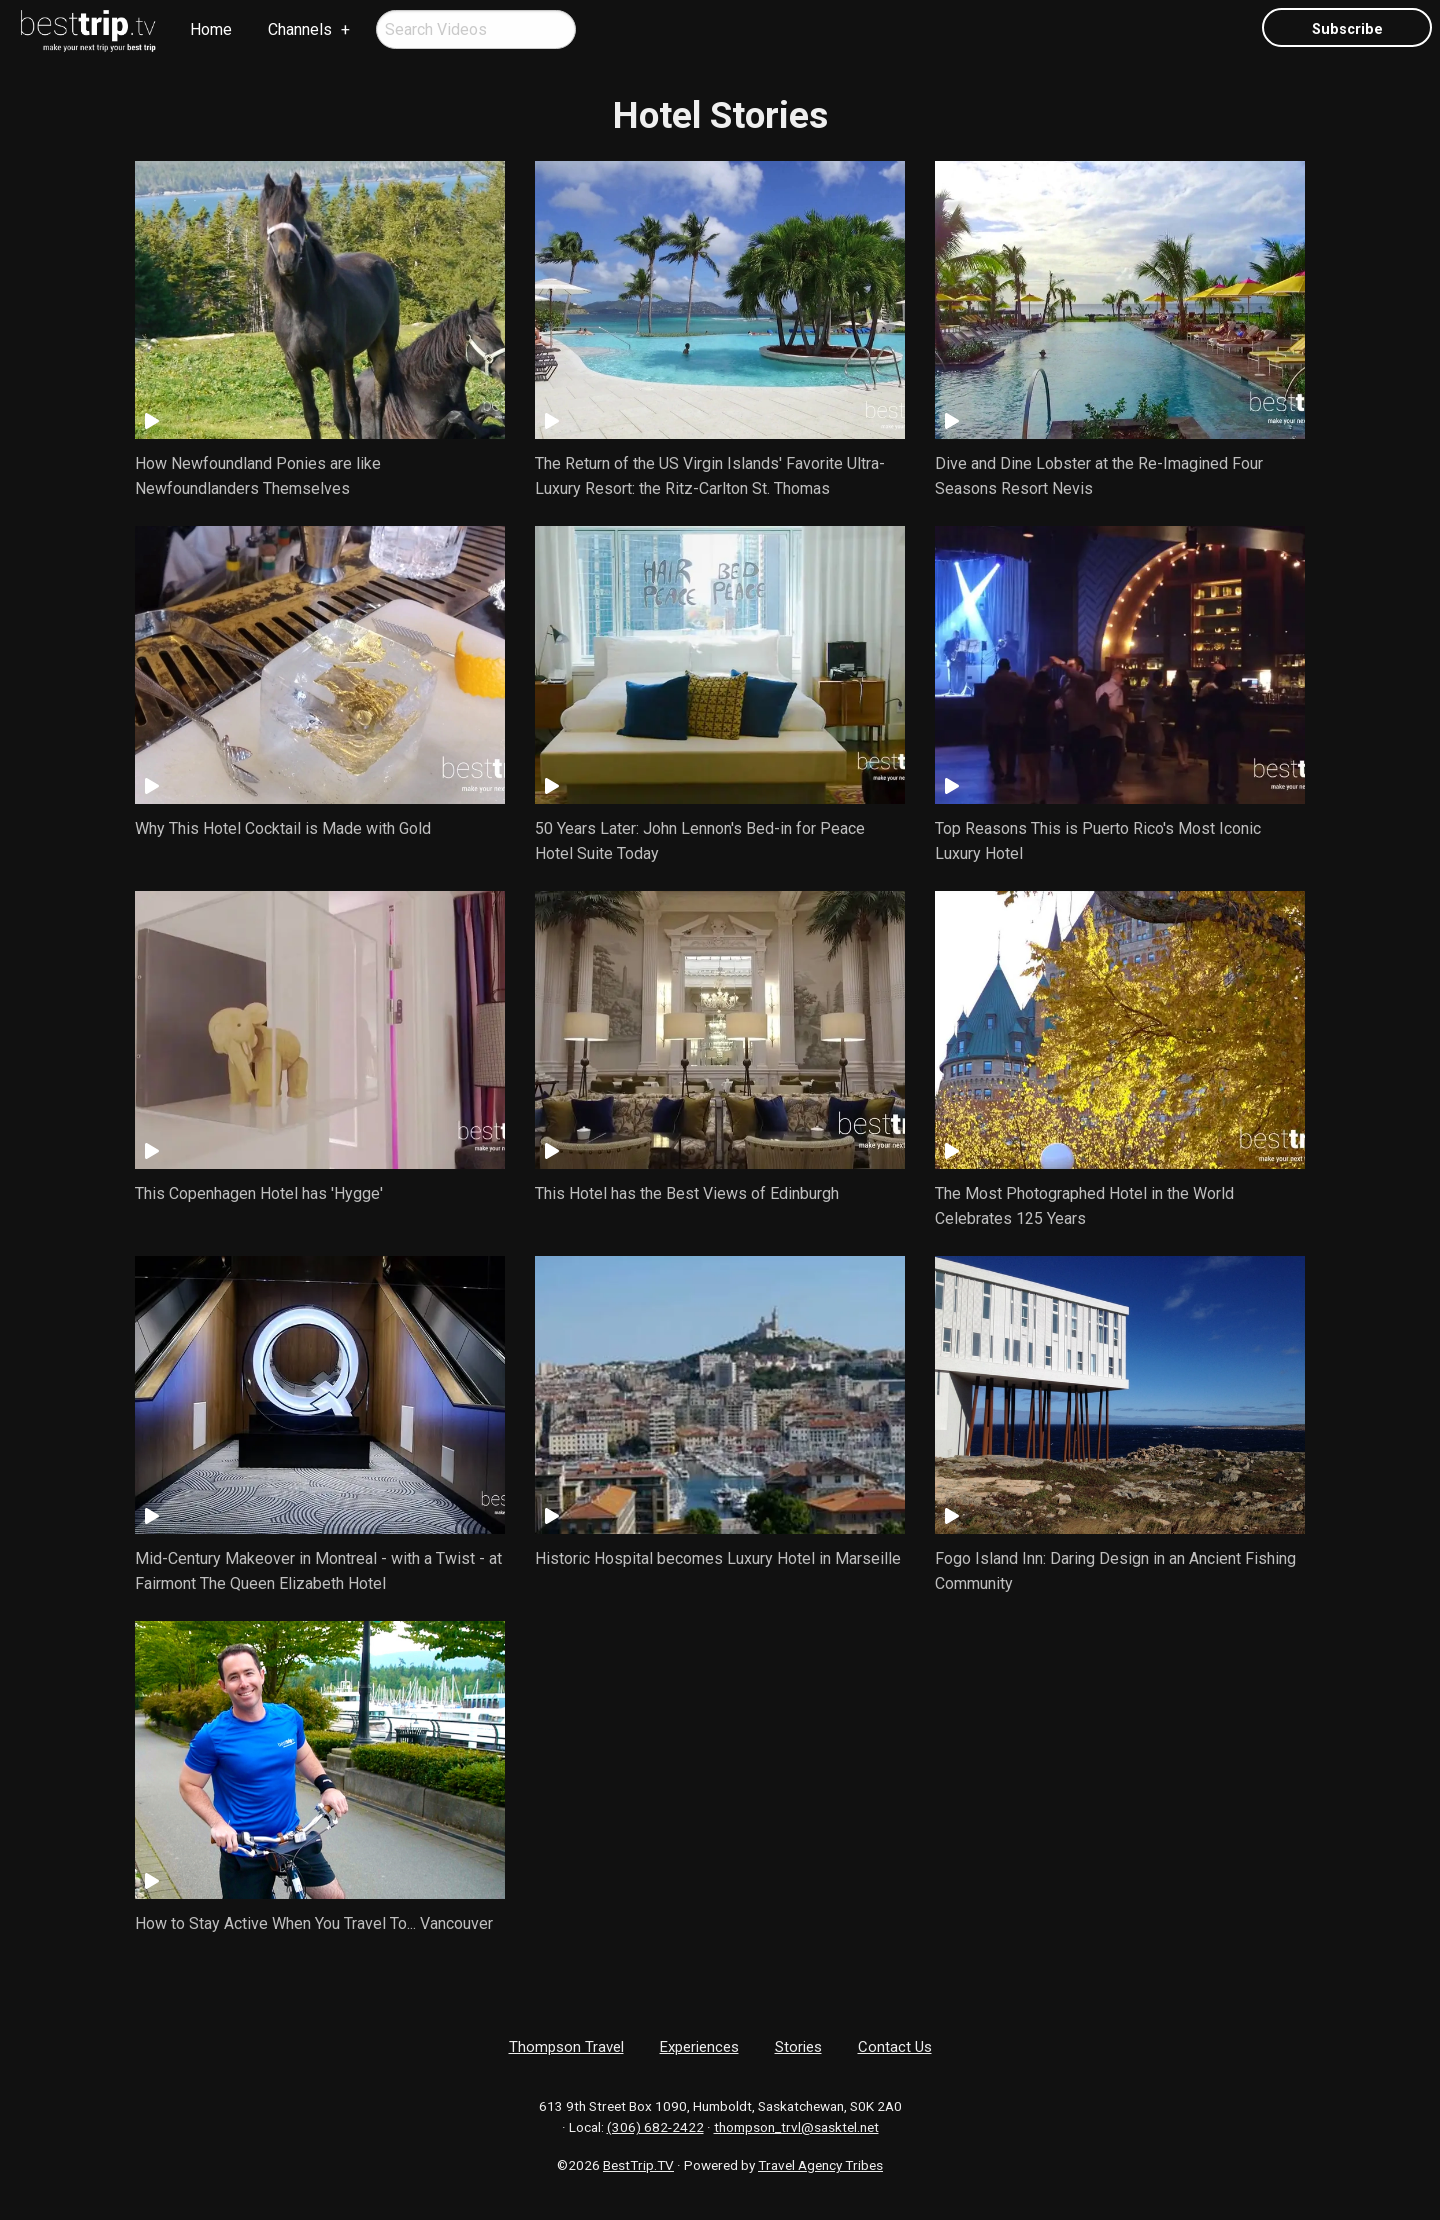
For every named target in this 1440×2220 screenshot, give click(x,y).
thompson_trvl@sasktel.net (796, 2127)
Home (211, 29)
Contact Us (895, 2047)
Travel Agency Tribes (820, 2165)
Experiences (699, 2047)
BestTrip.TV (638, 2165)
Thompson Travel (566, 2047)
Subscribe (1347, 29)
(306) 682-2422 (655, 2127)
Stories (798, 2047)
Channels (300, 29)
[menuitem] (89, 31)
